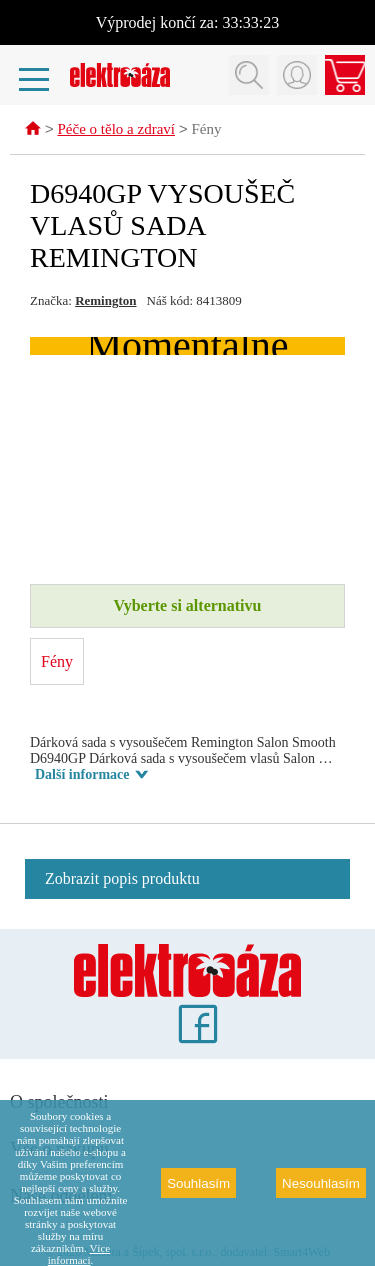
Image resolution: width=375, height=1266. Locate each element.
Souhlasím (198, 1183)
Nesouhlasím (321, 1183)
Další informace (82, 775)
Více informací (79, 1254)
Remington (105, 301)
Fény (206, 131)
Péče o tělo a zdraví (116, 131)
